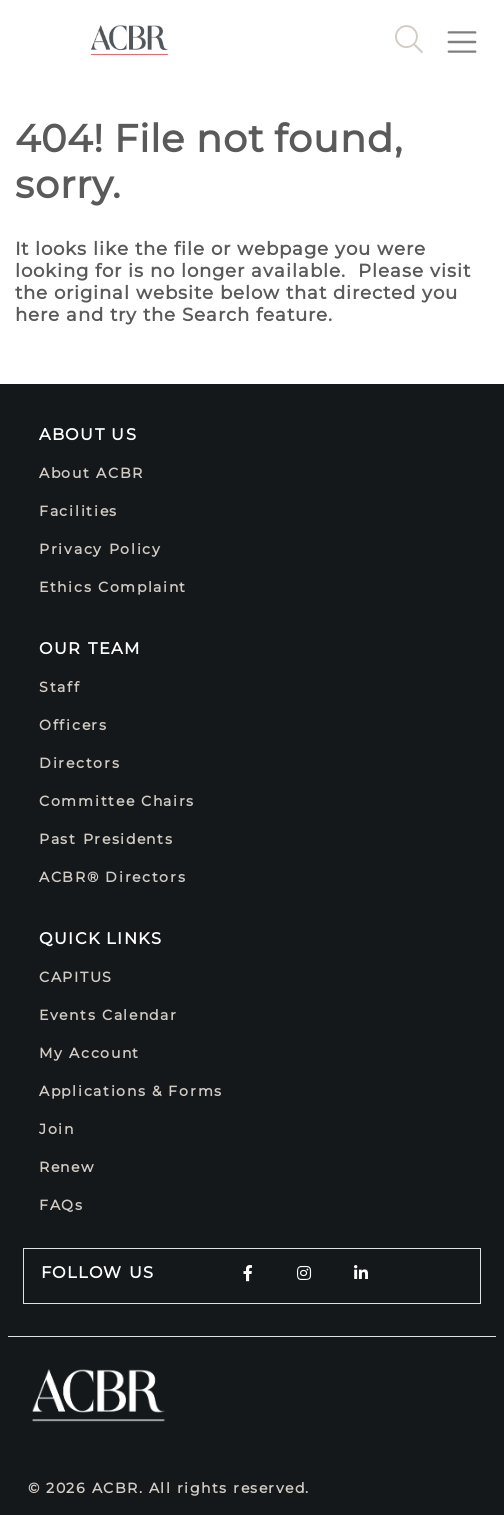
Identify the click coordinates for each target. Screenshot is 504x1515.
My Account (89, 1053)
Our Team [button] (90, 648)
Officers (73, 725)
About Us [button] (88, 434)
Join (57, 1129)
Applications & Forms (131, 1091)
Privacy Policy (100, 549)
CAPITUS (76, 977)
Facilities (78, 511)
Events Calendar (108, 1015)
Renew (67, 1167)
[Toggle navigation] (470, 34)
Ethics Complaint (113, 587)
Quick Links (101, 938)
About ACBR (91, 473)
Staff (60, 687)
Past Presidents (106, 839)
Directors (79, 763)
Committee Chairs (117, 801)
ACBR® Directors (113, 877)
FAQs (61, 1205)
